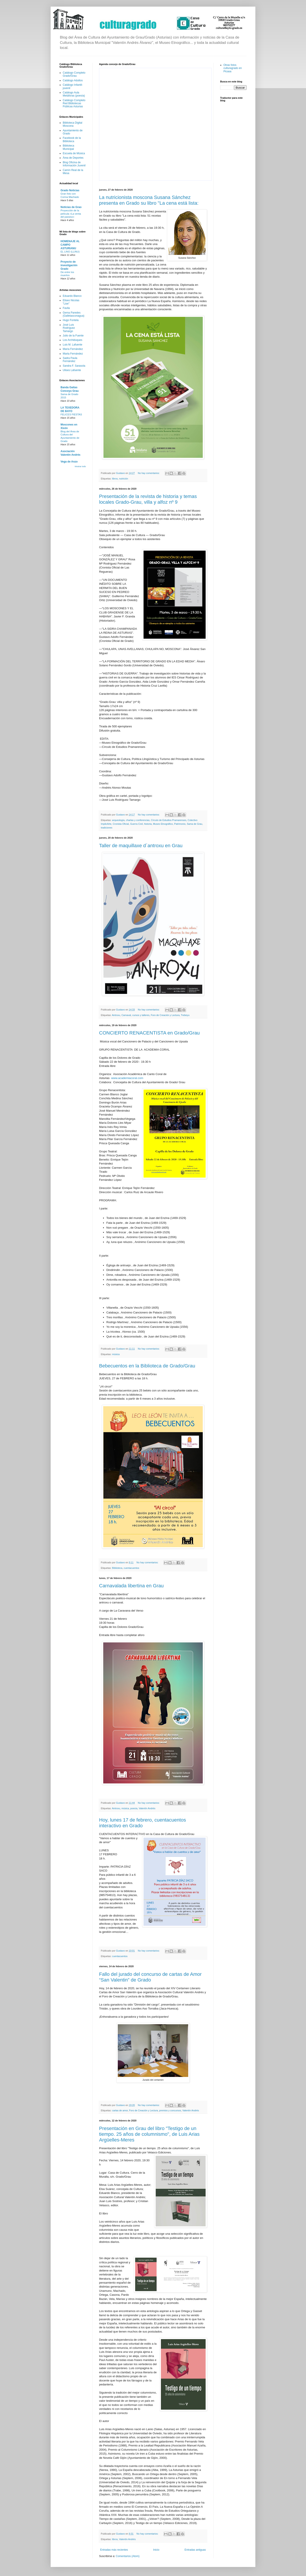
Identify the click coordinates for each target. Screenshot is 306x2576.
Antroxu (116, 1015)
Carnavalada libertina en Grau (131, 1585)
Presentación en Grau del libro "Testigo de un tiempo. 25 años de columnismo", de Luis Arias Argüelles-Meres (149, 2134)
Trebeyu (185, 1015)
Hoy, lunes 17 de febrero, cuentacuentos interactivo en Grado (142, 1822)
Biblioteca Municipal (68, 147)
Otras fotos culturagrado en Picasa (232, 68)
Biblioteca (117, 1568)
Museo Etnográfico (163, 824)
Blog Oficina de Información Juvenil (74, 164)
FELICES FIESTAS (71, 414)
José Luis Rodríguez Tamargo (69, 328)
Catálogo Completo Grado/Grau (74, 74)
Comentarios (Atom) (127, 2556)
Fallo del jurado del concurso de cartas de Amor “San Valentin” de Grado (150, 1977)
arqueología (118, 820)
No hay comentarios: (149, 473)
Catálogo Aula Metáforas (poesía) (74, 94)
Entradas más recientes (114, 2549)
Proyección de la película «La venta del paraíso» (71, 213)
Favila (66, 308)
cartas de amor (120, 2110)
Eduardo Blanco (72, 295)
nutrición (123, 478)
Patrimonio (180, 824)
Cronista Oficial (121, 824)
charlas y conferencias (137, 820)
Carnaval (126, 1015)
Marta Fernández (73, 353)
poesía (133, 1808)
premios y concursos (170, 2110)
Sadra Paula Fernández (70, 360)
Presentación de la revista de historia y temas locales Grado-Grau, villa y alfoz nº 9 (148, 499)
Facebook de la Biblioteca (72, 139)
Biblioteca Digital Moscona (72, 124)
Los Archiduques (72, 340)
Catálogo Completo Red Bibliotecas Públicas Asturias (74, 103)
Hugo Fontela (71, 320)
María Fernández (73, 349)
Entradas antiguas (195, 2549)
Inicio (156, 2549)
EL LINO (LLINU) (70, 251)
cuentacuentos (131, 1568)
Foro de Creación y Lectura (165, 1015)
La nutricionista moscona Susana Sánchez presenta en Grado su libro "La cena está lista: (149, 200)
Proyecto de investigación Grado (69, 265)
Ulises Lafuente (72, 370)
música (116, 1354)
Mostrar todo (80, 466)
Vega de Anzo (69, 461)
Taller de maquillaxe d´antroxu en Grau (140, 845)
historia (148, 824)
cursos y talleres (140, 1015)
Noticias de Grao (71, 207)
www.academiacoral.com (127, 1078)
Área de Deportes (73, 157)
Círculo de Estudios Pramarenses (168, 820)
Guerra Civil (136, 824)
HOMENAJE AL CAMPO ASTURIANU (70, 245)
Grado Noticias (70, 190)
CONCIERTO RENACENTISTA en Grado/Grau (149, 1033)
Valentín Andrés (147, 1808)
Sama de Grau (194, 824)
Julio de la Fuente (73, 335)
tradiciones (106, 827)
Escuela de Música (74, 153)
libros (115, 478)
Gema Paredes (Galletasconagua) (73, 314)
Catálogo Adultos (73, 80)
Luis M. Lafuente (72, 344)
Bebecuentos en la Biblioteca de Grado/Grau (147, 1366)
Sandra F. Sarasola (74, 365)
